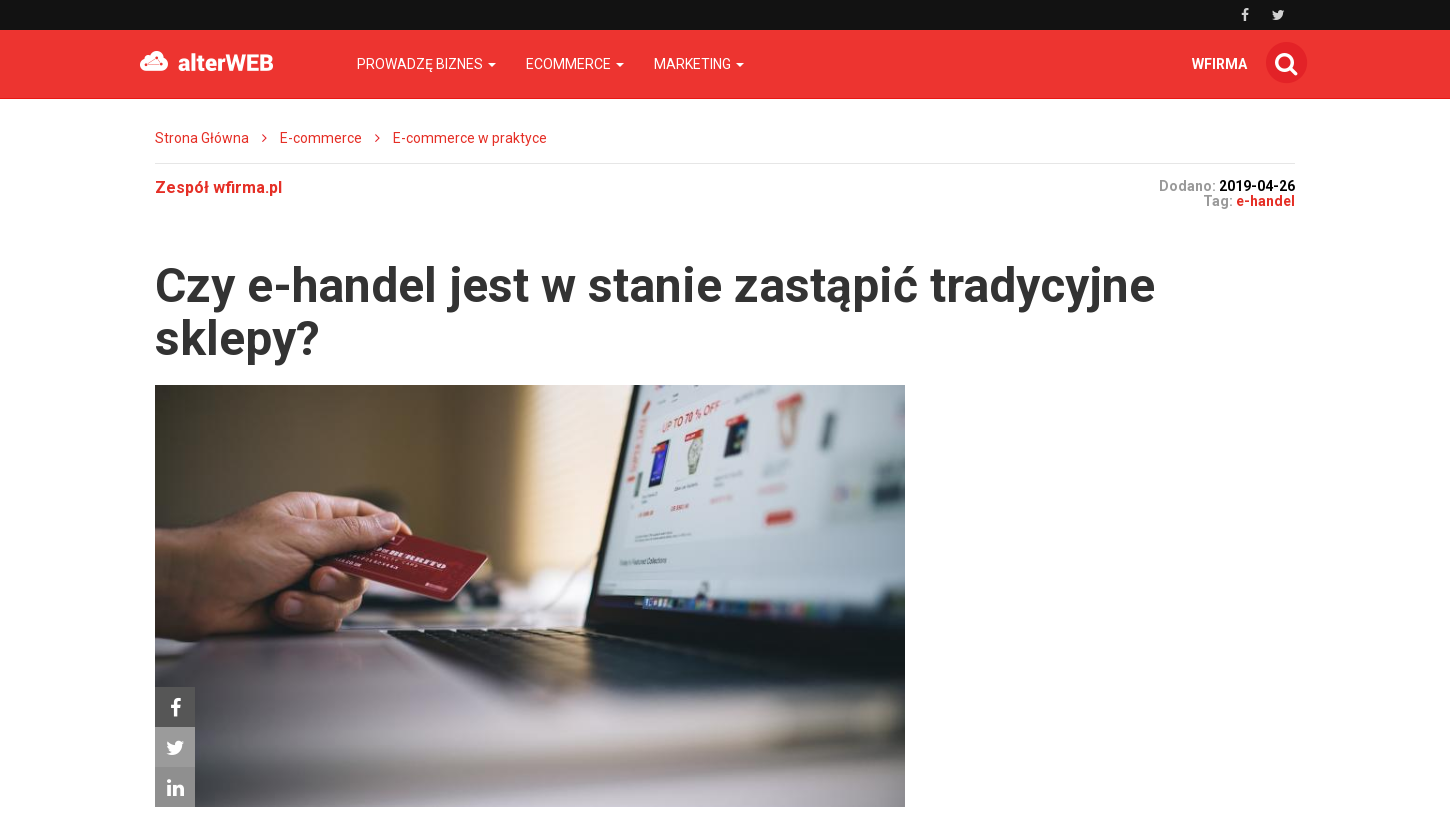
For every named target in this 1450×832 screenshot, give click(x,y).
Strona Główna (202, 138)
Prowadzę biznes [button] (426, 64)
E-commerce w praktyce (470, 138)
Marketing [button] (699, 64)
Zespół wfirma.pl (218, 187)
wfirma (1219, 64)
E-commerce (321, 138)
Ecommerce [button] (575, 64)
